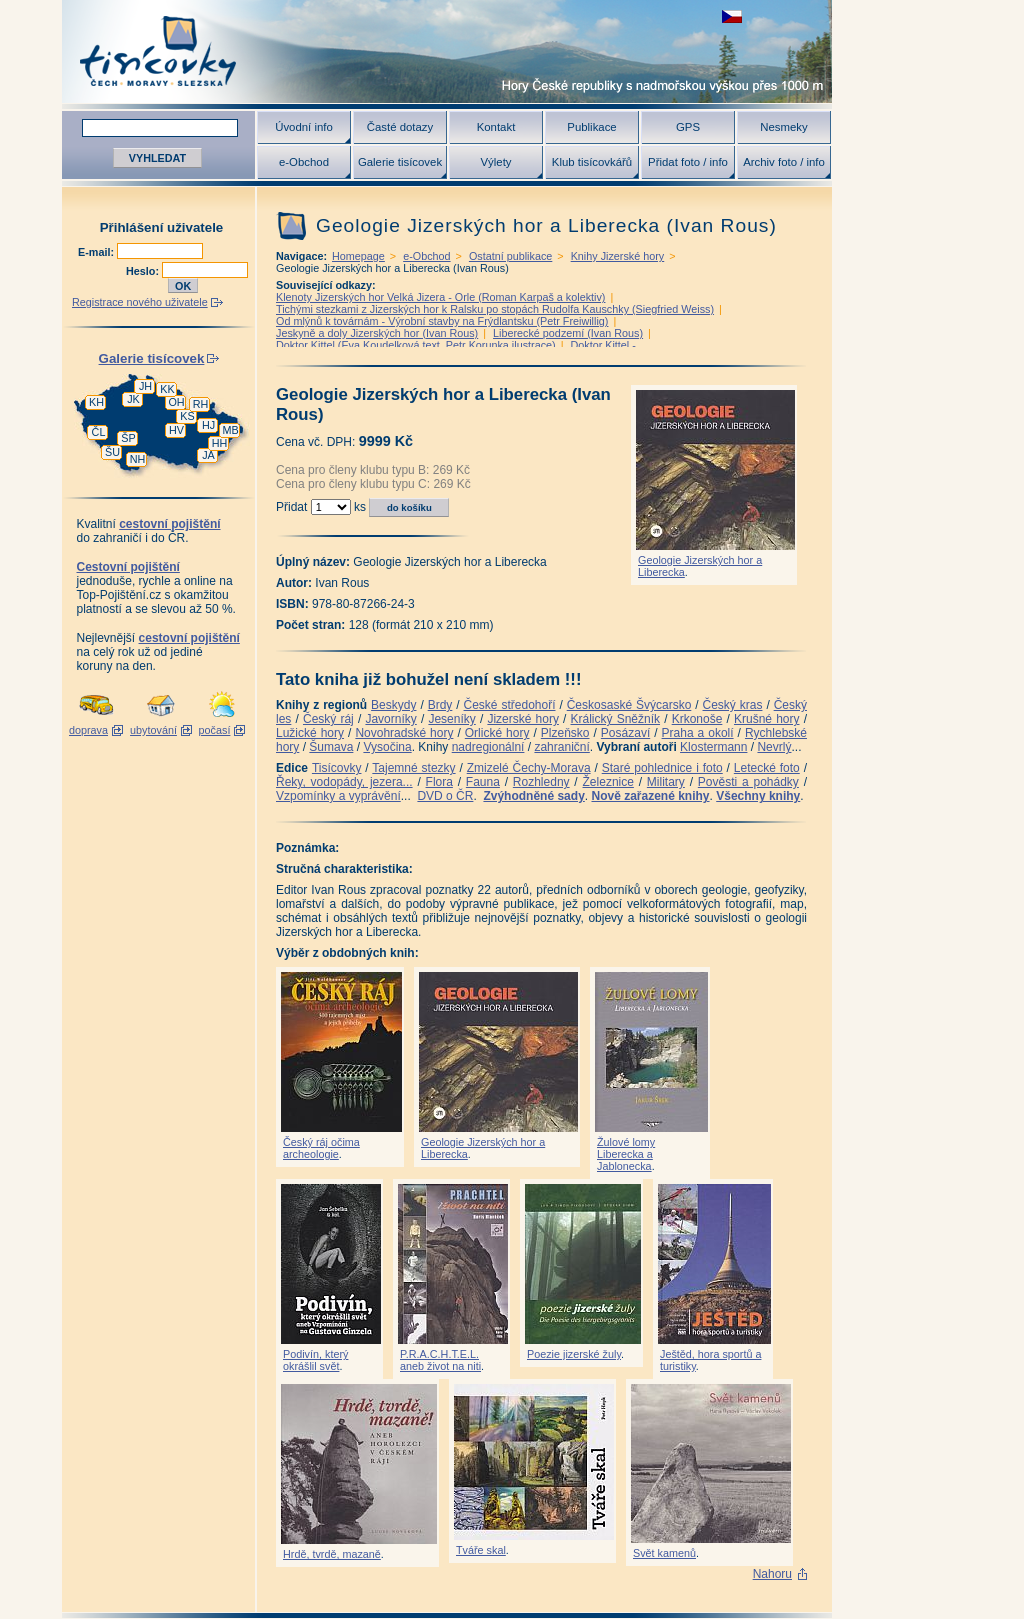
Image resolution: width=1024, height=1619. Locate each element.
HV (176, 430)
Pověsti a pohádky (748, 782)
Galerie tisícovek (400, 162)
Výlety (495, 162)
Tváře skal (481, 1550)
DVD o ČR (445, 796)
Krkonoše (697, 719)
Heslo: (144, 271)
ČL (99, 432)
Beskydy (393, 705)
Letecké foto (767, 768)
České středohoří (510, 705)
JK (133, 399)
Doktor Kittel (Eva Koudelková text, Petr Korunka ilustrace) (416, 345)
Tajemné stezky (413, 768)
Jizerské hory (523, 719)
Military (666, 782)
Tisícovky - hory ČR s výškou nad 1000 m (447, 51)
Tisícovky (337, 768)
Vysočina (387, 747)
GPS (688, 127)
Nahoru (772, 1574)
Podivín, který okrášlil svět (315, 1360)
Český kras (733, 705)
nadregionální (488, 747)
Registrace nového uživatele (140, 302)
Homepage (358, 256)
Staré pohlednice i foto (662, 768)
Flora (439, 782)
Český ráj (328, 719)
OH (176, 402)
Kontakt (496, 127)
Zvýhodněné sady (533, 796)
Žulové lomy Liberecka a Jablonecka (626, 1154)
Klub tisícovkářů (592, 162)
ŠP (128, 438)
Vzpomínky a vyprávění (338, 796)
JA (208, 455)
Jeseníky (451, 719)
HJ (208, 425)
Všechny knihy (758, 796)
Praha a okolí (698, 733)
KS (187, 416)
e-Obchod (304, 162)
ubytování (153, 730)
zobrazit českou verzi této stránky (732, 16)
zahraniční (561, 747)
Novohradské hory (404, 733)
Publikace (591, 127)
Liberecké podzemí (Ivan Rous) (568, 333)
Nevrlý (774, 747)
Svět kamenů (664, 1553)
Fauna (483, 782)
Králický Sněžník (616, 719)
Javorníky (390, 719)
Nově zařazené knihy (650, 796)
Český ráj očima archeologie (321, 1148)
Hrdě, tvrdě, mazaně (332, 1554)
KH (96, 402)
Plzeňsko (565, 733)
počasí (215, 730)
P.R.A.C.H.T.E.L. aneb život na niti (440, 1360)
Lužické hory (310, 733)
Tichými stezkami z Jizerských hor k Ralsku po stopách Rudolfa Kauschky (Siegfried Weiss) (495, 309)
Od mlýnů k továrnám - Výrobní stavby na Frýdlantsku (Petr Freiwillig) (442, 321)
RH (201, 404)
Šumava (331, 747)
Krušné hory (767, 719)
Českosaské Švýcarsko (629, 705)
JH (145, 386)
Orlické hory (497, 733)
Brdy (440, 705)
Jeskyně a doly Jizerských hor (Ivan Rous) (377, 333)
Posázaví (625, 733)
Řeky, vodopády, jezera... (344, 782)
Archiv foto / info (784, 162)
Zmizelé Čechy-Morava (529, 768)
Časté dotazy (400, 127)
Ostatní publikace (510, 256)
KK (167, 389)
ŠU (112, 452)
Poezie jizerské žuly (574, 1354)
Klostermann (713, 747)
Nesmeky (783, 127)
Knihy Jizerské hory (618, 256)
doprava (88, 730)
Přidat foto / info (688, 162)
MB (230, 430)
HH (220, 443)
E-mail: (97, 252)
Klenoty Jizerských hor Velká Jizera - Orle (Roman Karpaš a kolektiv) (440, 297)
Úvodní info (304, 127)
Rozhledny (541, 782)
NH (138, 459)
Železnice (608, 782)
